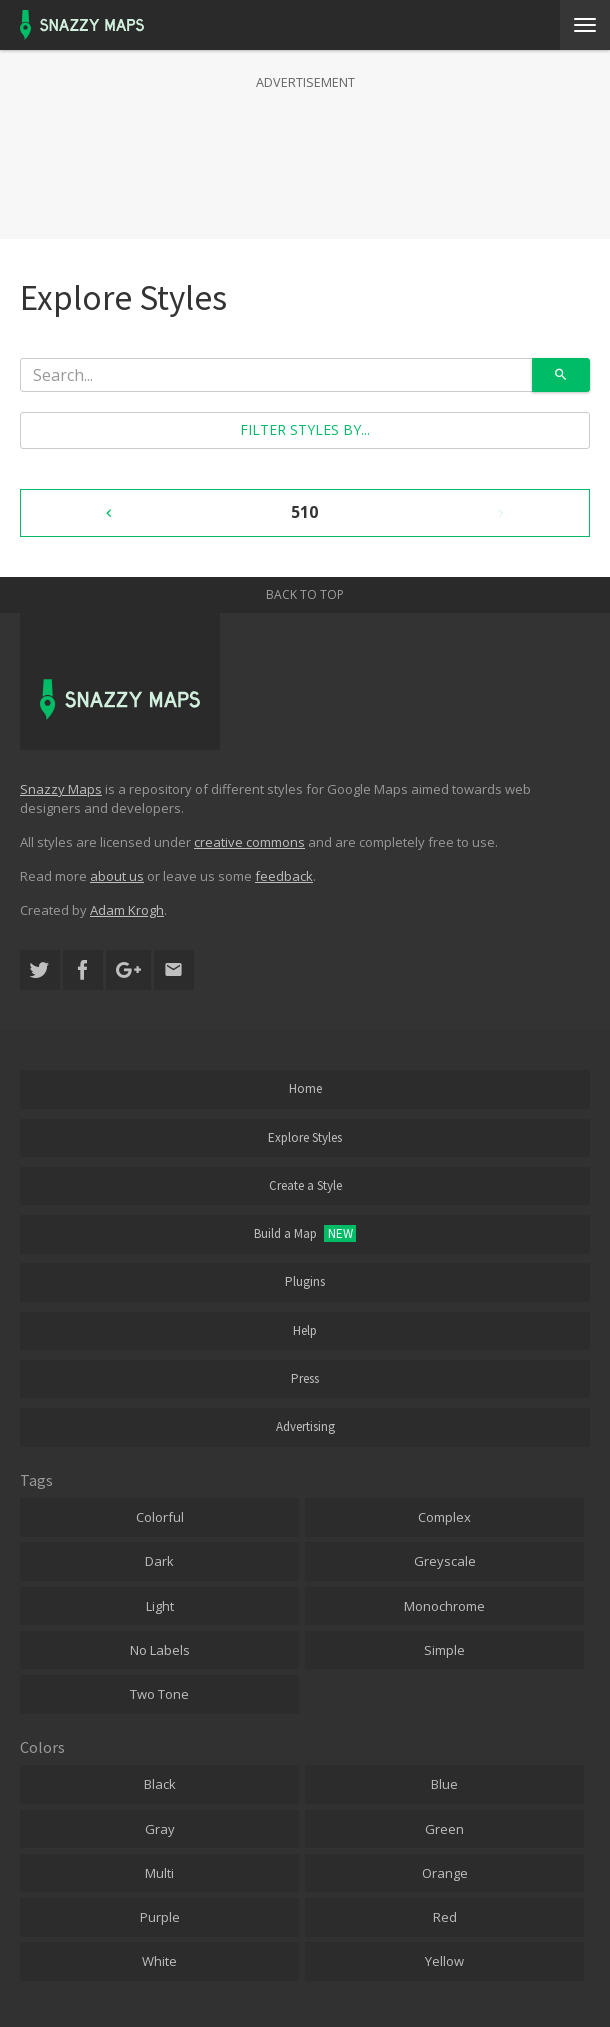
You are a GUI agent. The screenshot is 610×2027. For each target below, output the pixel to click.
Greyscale (445, 1561)
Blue (444, 1784)
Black (160, 1784)
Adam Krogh (127, 910)
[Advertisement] (305, 144)
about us (117, 876)
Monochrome (444, 1606)
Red (445, 1917)
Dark (159, 1561)
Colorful (160, 1517)
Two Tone (159, 1694)
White (159, 1961)
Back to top (305, 594)
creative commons (249, 842)
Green (444, 1829)
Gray (160, 1829)
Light (160, 1606)
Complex (444, 1517)
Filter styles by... (305, 429)
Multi (159, 1873)
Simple (444, 1650)
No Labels (160, 1650)
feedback (284, 876)
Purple (160, 1917)
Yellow (444, 1961)
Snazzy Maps (61, 789)
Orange (445, 1873)
